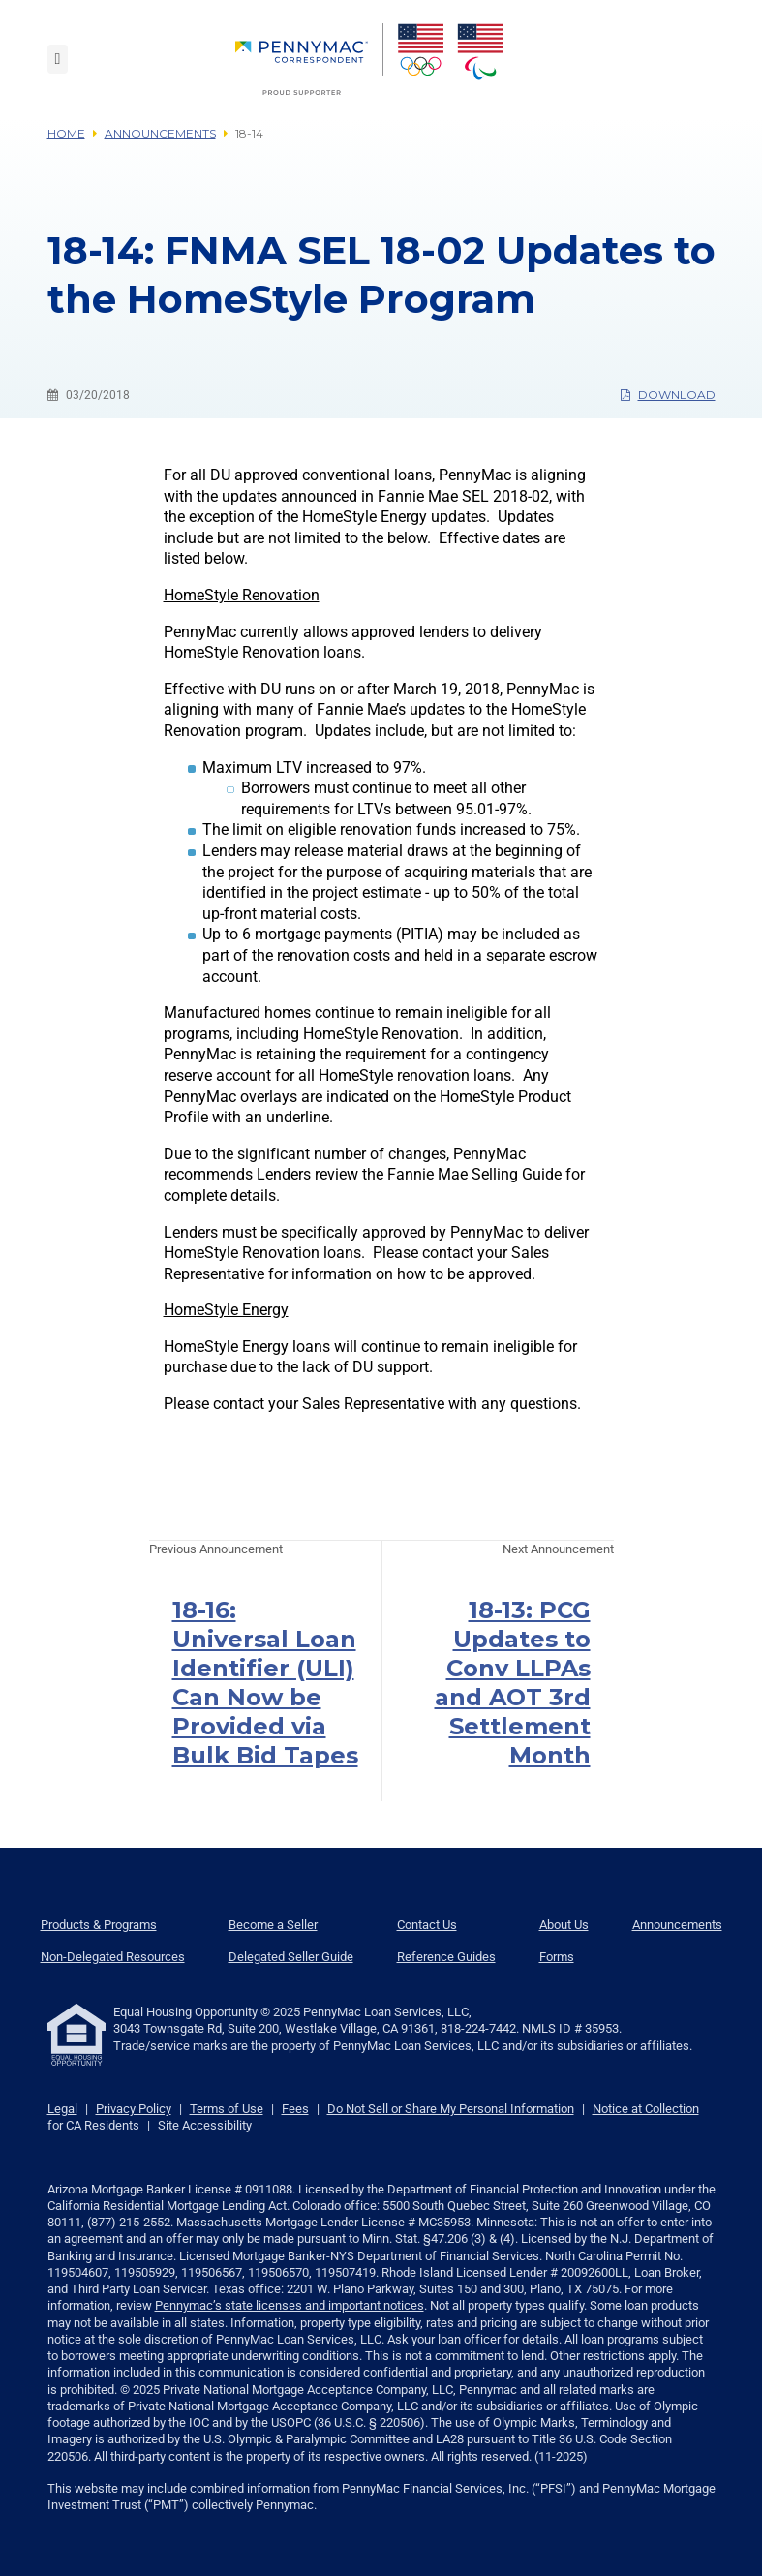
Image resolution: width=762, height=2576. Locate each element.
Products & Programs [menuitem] (99, 1924)
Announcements (160, 133)
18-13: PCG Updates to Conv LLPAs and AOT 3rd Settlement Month (513, 1682)
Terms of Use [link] (226, 2108)
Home (66, 133)
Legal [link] (62, 2108)
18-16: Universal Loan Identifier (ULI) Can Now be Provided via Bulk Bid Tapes (265, 1682)
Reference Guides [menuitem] (446, 1956)
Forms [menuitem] (556, 1956)
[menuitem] (309, 59)
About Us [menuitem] (564, 1924)
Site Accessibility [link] (205, 2125)
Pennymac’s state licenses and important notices (289, 2305)
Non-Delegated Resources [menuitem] (113, 1956)
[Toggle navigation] (58, 59)
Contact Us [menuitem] (427, 1924)
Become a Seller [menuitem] (273, 1924)
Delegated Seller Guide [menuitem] (291, 1956)
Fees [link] (295, 2108)
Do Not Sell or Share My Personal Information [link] (450, 2108)
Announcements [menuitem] (677, 1924)
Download (668, 394)
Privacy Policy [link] (133, 2108)
